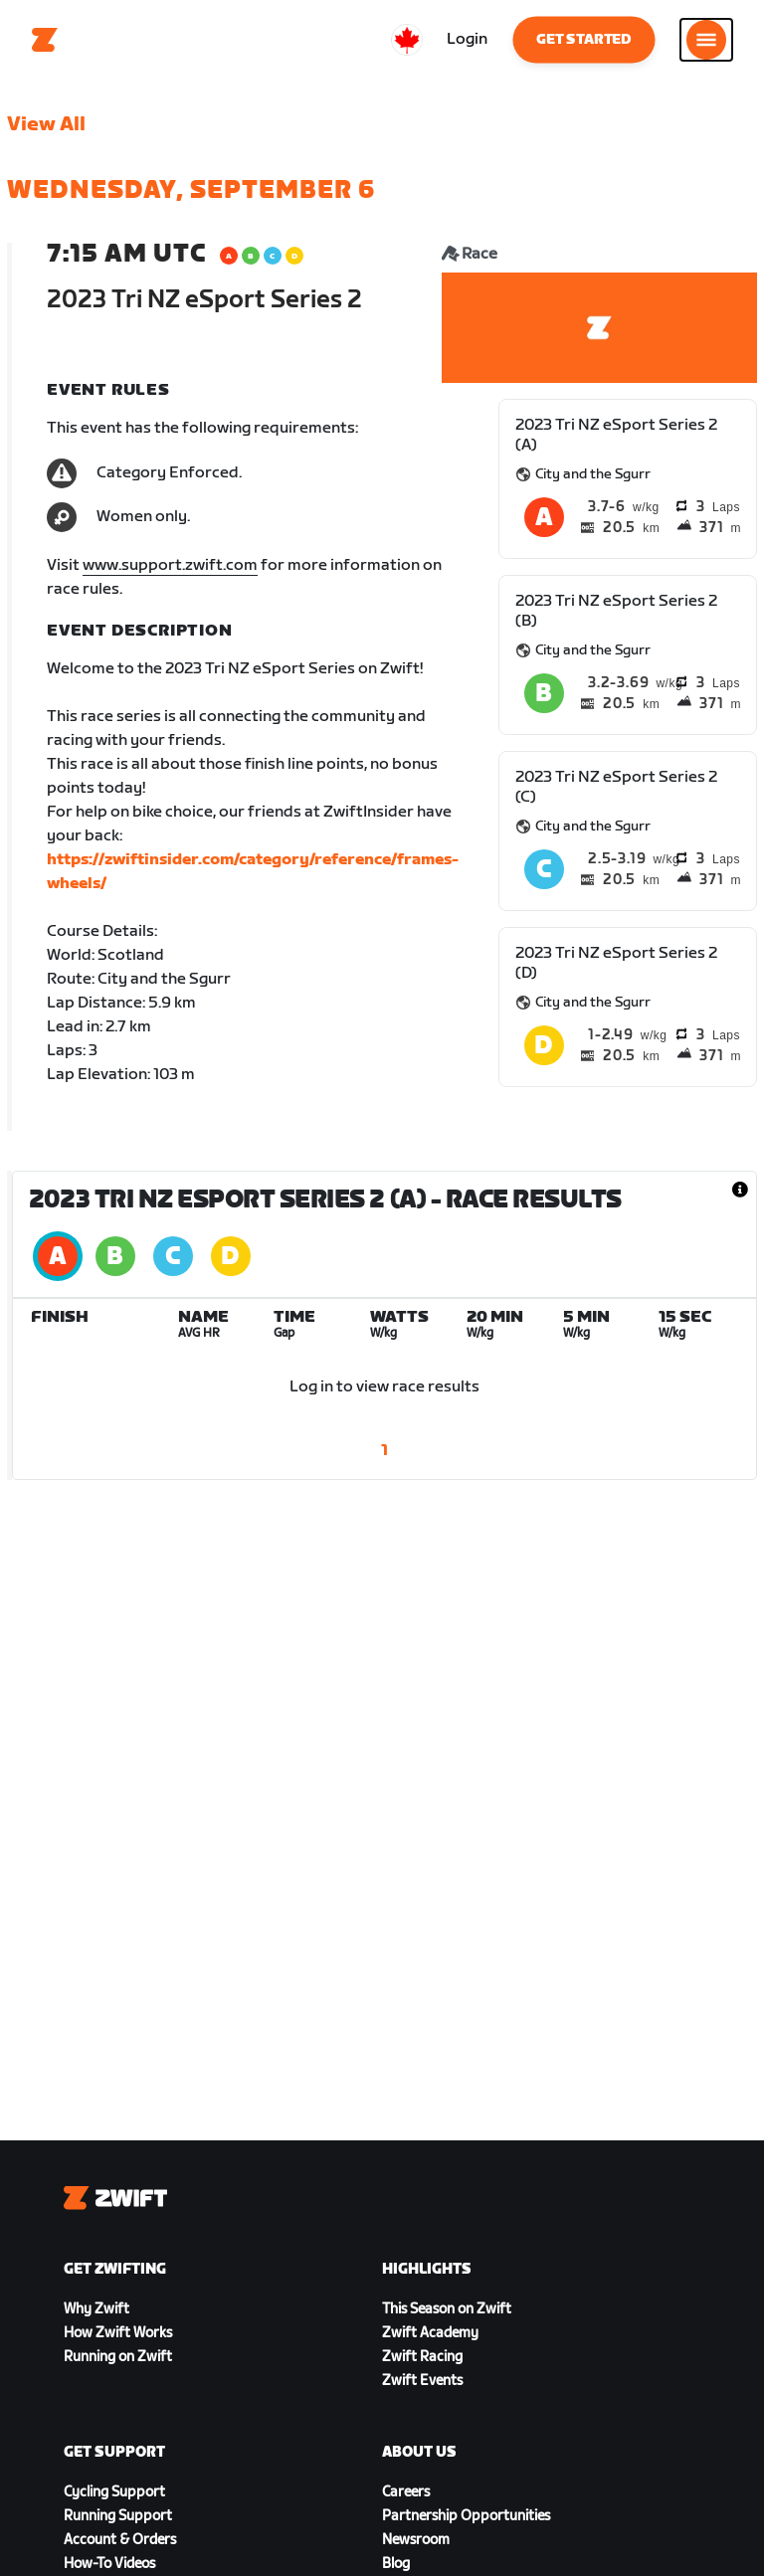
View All (46, 124)
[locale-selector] (407, 40)
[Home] (45, 40)
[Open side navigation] (706, 40)
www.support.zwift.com (170, 565)
